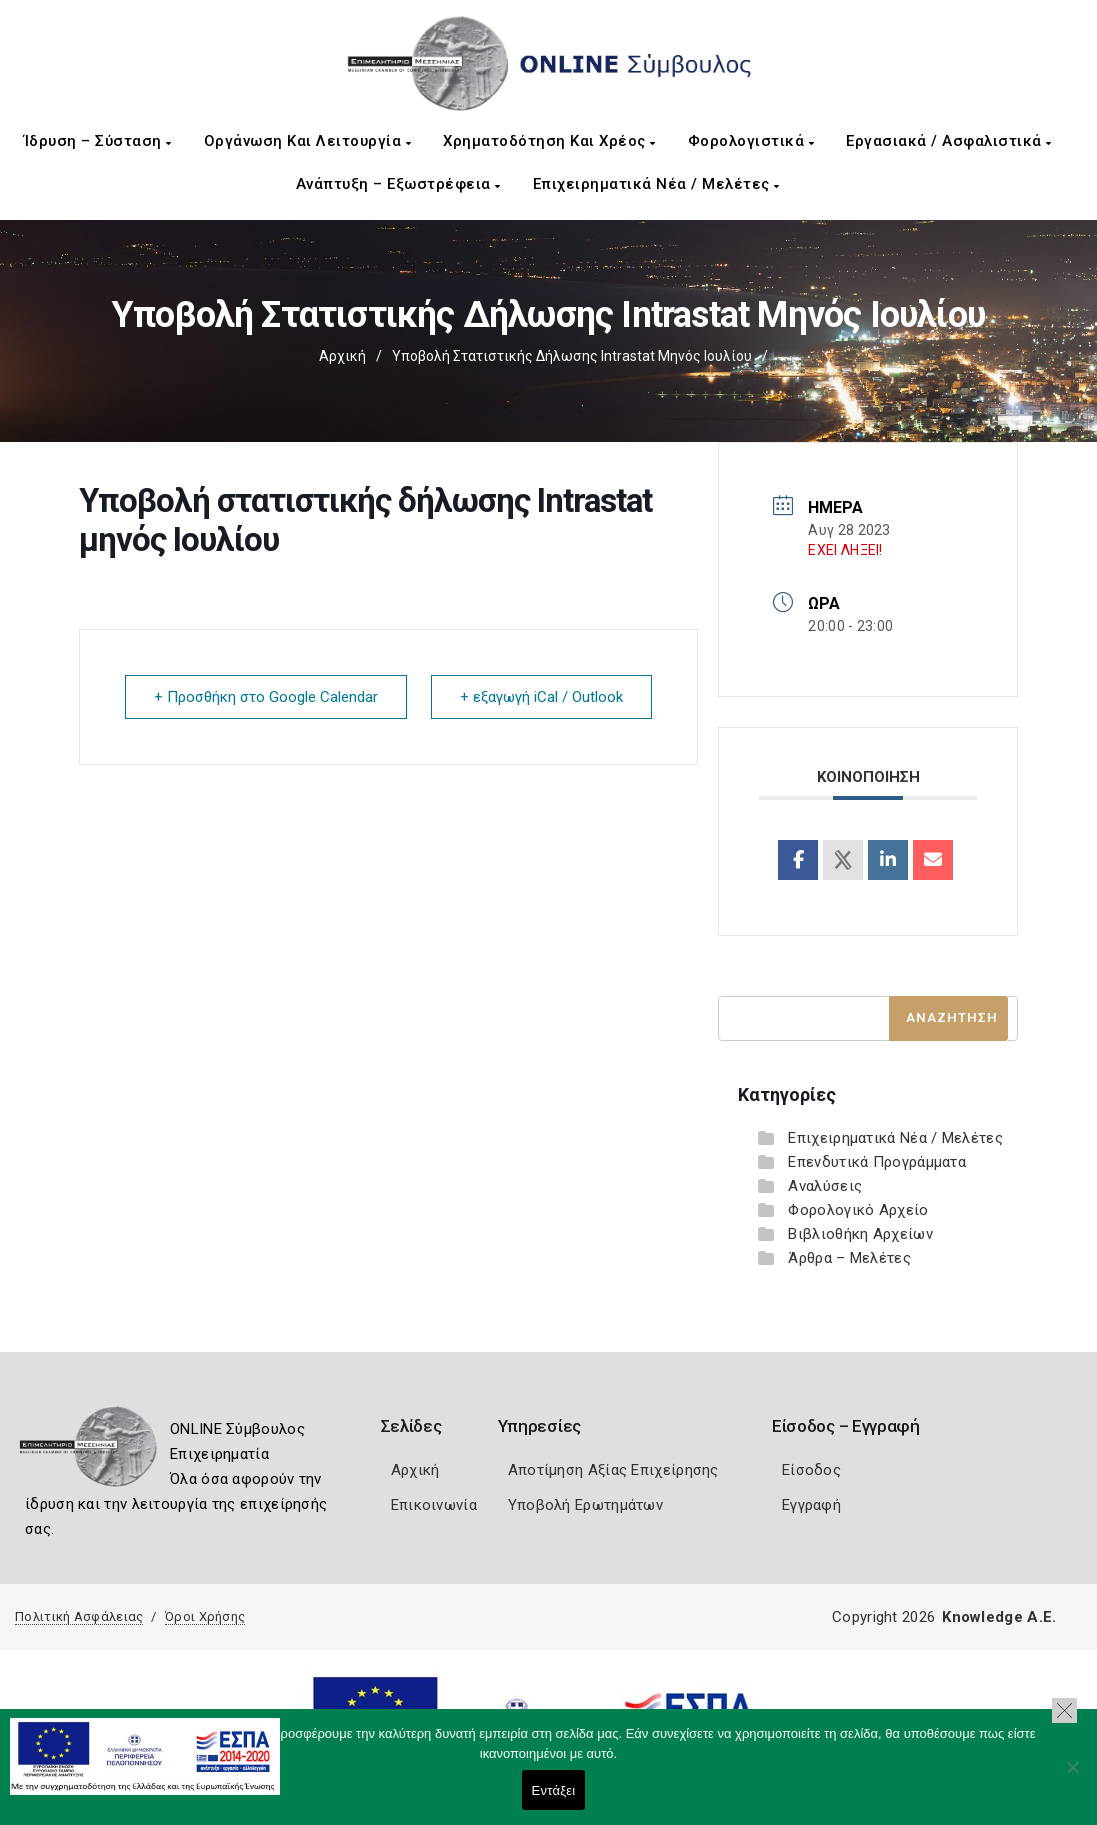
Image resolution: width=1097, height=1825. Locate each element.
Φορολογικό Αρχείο (858, 1210)
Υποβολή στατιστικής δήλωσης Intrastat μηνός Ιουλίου (572, 356)
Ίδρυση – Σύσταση (98, 141)
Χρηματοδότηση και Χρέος (549, 141)
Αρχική (342, 356)
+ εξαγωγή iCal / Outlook (541, 697)
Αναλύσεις (825, 1186)
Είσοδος (811, 1470)
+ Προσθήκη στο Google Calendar (266, 697)
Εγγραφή (811, 1505)
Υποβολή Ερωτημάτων (585, 1505)
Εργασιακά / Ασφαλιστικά (949, 141)
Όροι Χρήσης (205, 1616)
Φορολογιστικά (751, 141)
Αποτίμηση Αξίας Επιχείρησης (613, 1470)
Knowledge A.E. (999, 1617)
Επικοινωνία (434, 1505)
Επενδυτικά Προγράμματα (877, 1162)
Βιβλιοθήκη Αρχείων (860, 1234)
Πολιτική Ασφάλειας (79, 1616)
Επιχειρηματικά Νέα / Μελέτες (656, 184)
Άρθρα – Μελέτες (849, 1258)
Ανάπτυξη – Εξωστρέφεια (398, 184)
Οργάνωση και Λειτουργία (308, 141)
